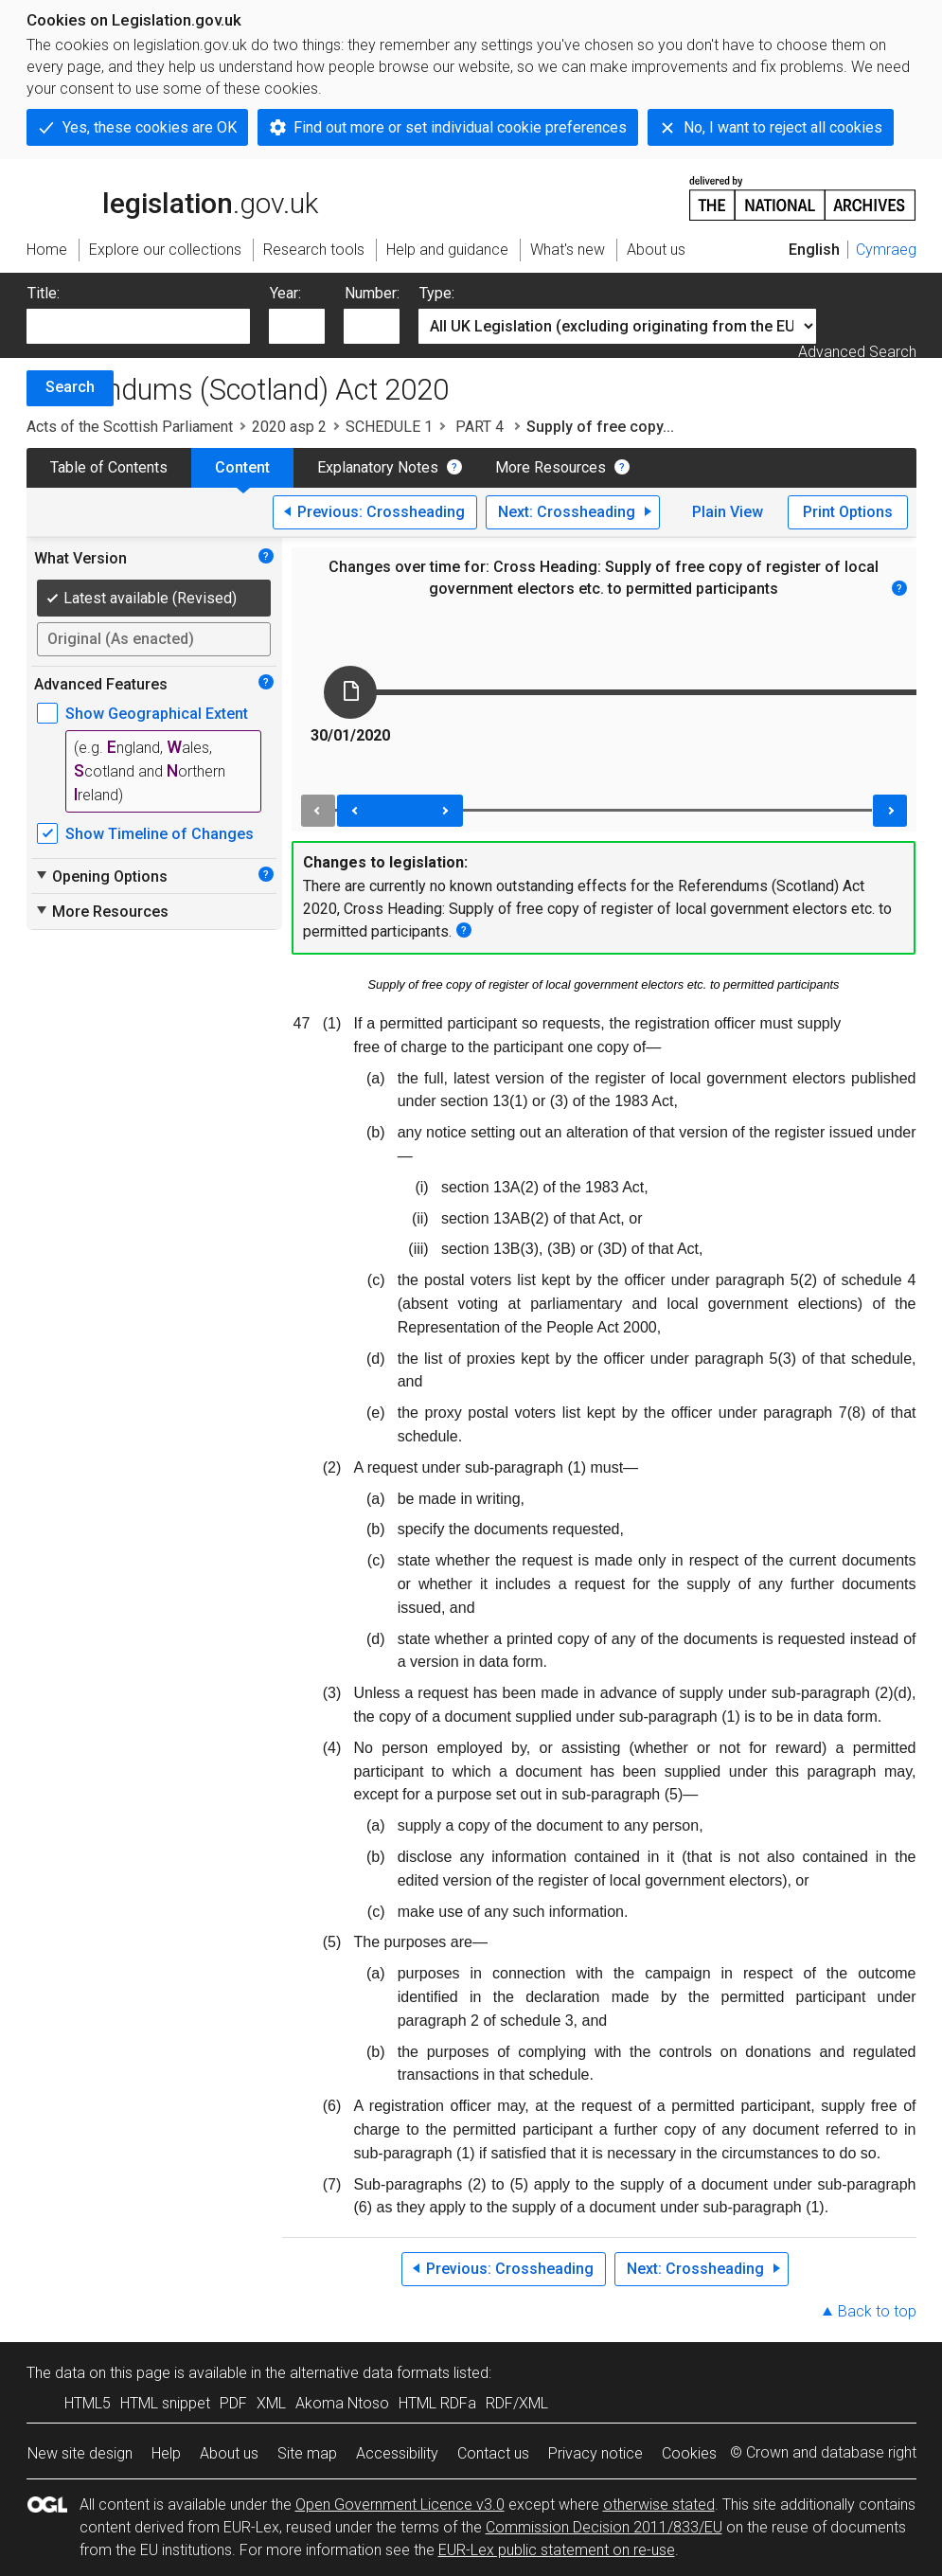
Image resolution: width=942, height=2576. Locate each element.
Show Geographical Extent (156, 714)
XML (271, 2403)
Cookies (689, 2453)
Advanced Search (857, 352)
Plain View (727, 512)
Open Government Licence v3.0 (400, 2504)
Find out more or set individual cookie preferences (460, 127)
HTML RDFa (437, 2403)
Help (166, 2453)
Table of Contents (109, 467)
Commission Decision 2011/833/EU (604, 2527)
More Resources (550, 467)
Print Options (848, 512)
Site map (307, 2453)
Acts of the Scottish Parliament (130, 427)
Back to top (877, 2311)
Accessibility (397, 2453)
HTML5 (87, 2403)
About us (229, 2453)
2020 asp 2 (289, 427)
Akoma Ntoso (342, 2403)
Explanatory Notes (377, 467)
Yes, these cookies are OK (149, 127)
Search (70, 387)
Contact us (493, 2453)
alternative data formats (370, 2373)
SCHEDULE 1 (389, 427)
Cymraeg (886, 250)
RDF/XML (517, 2403)
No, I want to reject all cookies (783, 127)
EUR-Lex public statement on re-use (556, 2550)
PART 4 (479, 427)
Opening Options (101, 876)
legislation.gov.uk (172, 197)
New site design (80, 2453)
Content (242, 467)
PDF (233, 2403)
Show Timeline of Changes (159, 834)
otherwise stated (659, 2504)
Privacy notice (595, 2453)
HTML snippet (165, 2403)
